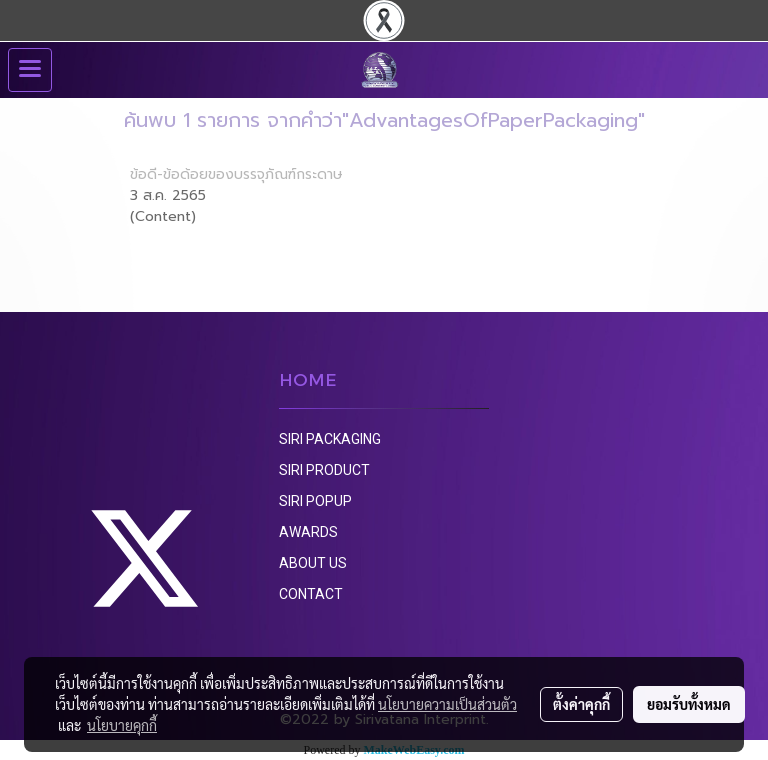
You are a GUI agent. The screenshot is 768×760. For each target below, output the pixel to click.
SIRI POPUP (315, 501)
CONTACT (311, 594)
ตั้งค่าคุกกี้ (581, 704)
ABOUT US (313, 563)
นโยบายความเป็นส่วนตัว (447, 704)
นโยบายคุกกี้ (122, 725)
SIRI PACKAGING (330, 439)
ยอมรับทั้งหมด (689, 704)
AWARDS (308, 532)
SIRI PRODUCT (324, 470)
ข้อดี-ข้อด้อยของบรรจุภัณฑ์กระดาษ (236, 174)
